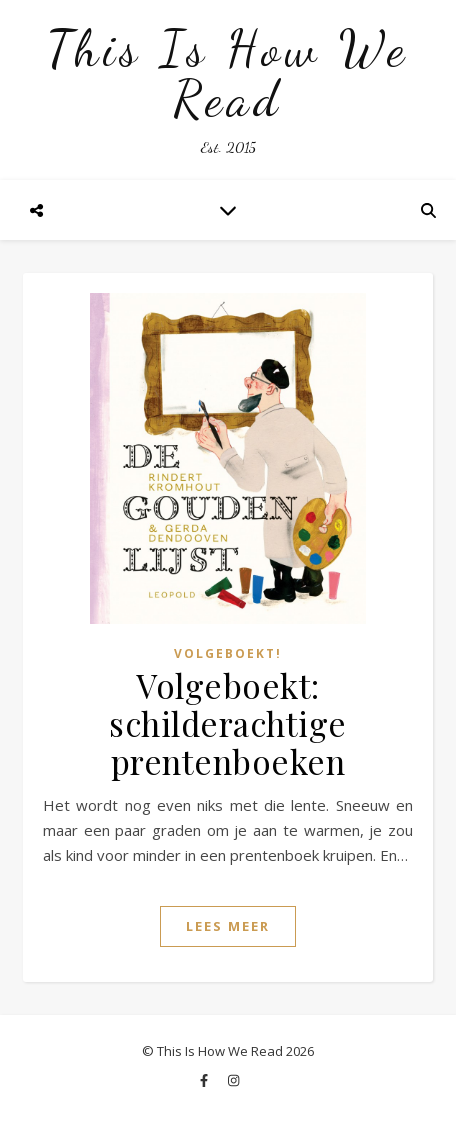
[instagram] (233, 1080)
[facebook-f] (205, 1080)
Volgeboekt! (228, 653)
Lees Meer (228, 926)
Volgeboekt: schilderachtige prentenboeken (228, 723)
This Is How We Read (228, 74)
